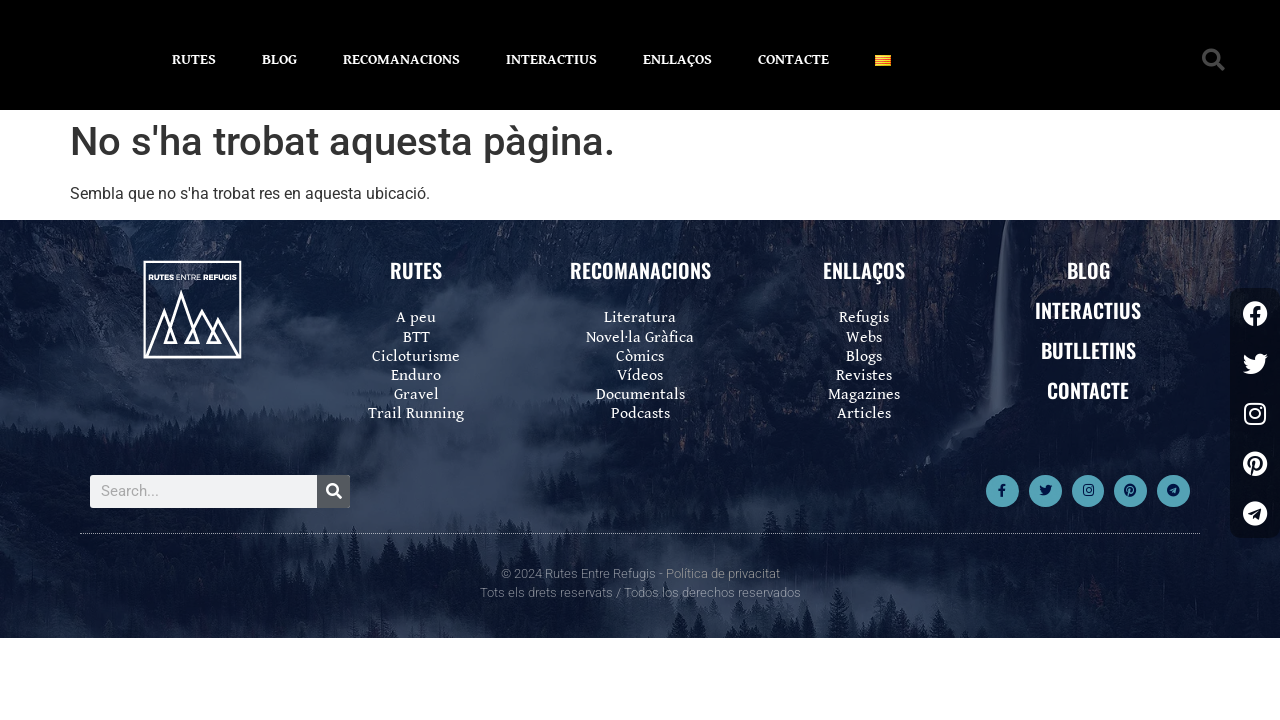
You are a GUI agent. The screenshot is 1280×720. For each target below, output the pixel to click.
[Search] (333, 491)
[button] (1213, 60)
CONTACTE (793, 59)
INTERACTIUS (551, 59)
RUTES (194, 59)
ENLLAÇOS (677, 59)
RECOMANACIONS (401, 59)
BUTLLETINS (1088, 350)
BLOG (279, 59)
